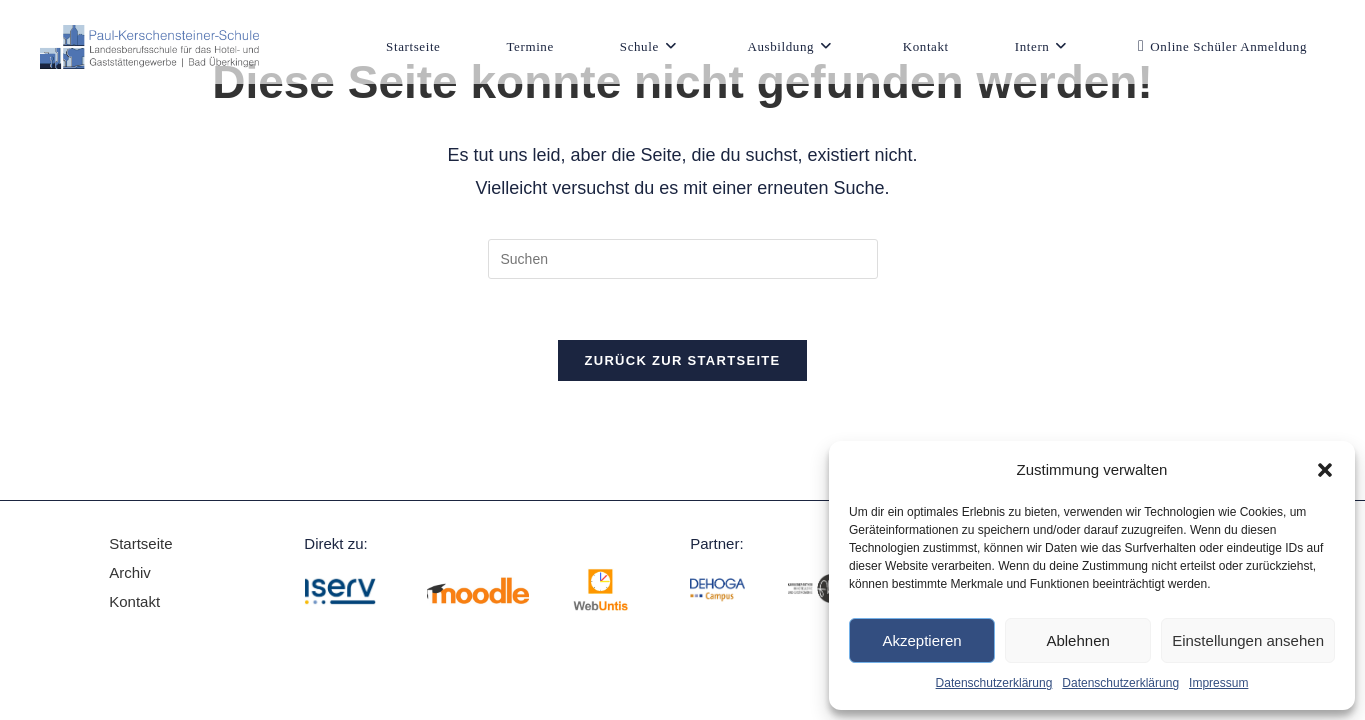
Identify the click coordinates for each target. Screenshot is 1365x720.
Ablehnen (1077, 640)
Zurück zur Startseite (682, 360)
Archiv (132, 572)
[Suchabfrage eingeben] (683, 259)
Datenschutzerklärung (994, 683)
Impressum (1218, 683)
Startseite (140, 543)
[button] (1325, 470)
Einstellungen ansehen (1248, 640)
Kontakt (134, 601)
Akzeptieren (921, 640)
